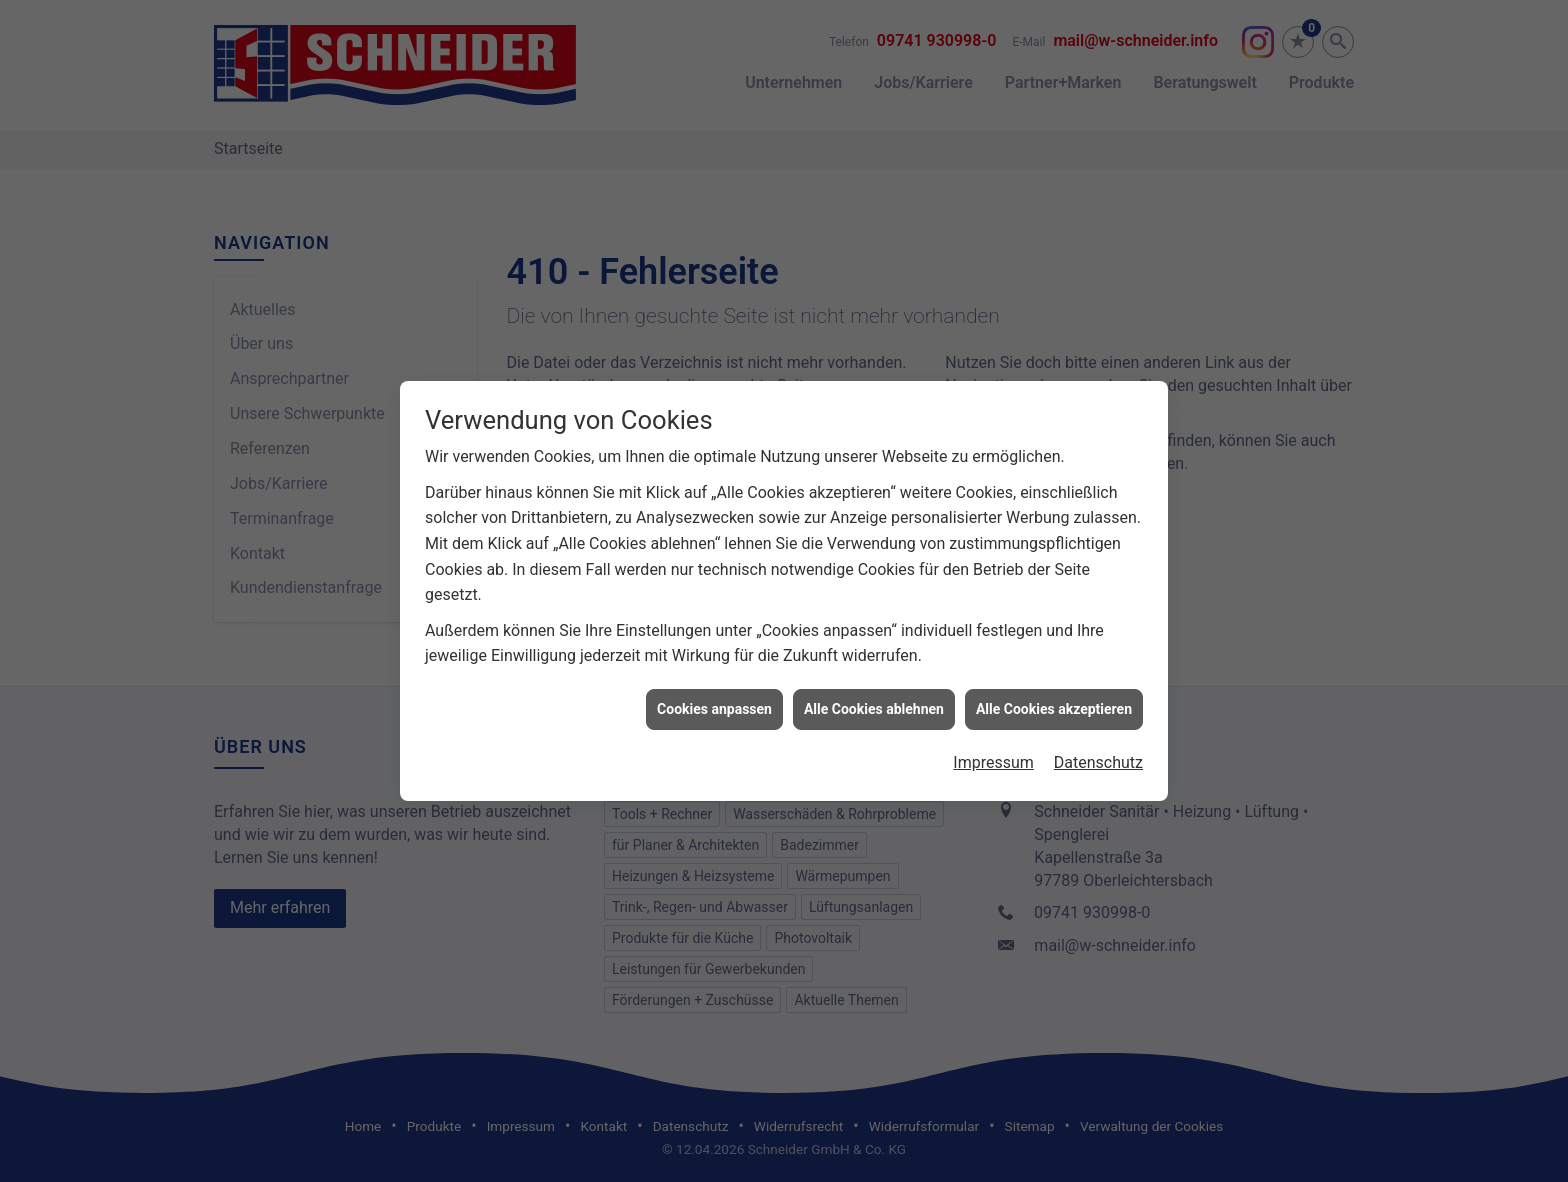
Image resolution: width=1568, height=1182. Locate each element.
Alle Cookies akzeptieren (1054, 700)
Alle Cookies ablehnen (874, 700)
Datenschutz (1098, 753)
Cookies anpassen (714, 700)
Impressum (993, 753)
